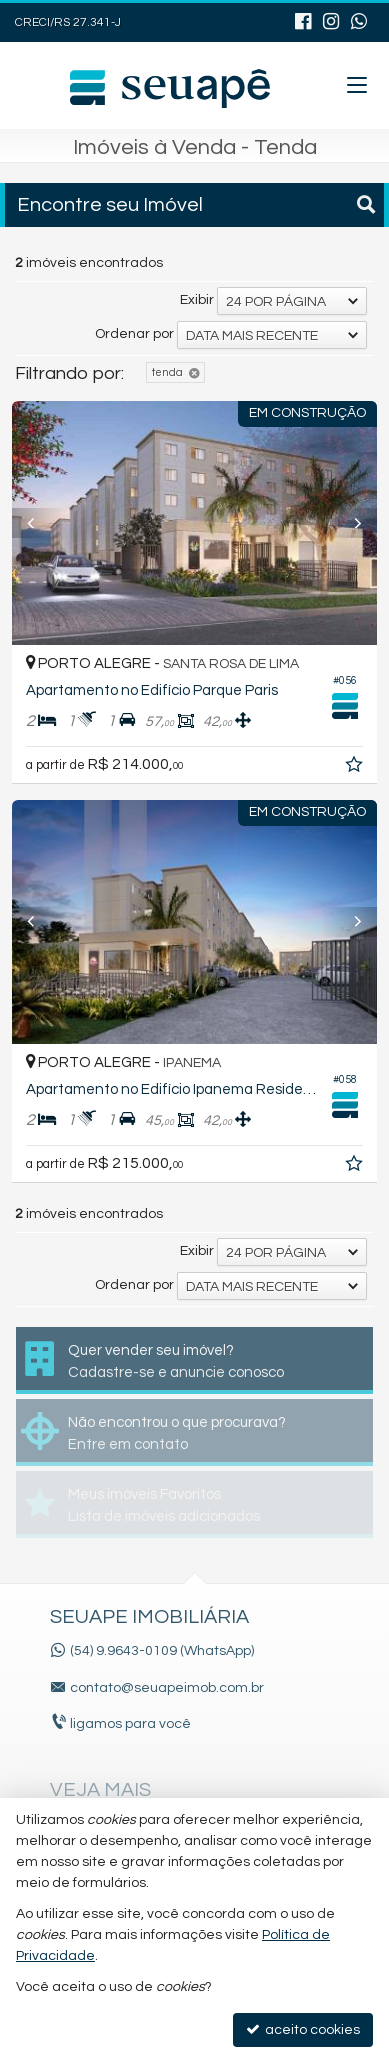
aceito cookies (303, 2029)
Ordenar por (134, 334)
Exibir (197, 300)
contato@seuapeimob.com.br (167, 1688)
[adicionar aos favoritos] (356, 768)
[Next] (349, 523)
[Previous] (39, 523)
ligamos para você (130, 1724)
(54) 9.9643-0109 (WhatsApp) (162, 1651)
